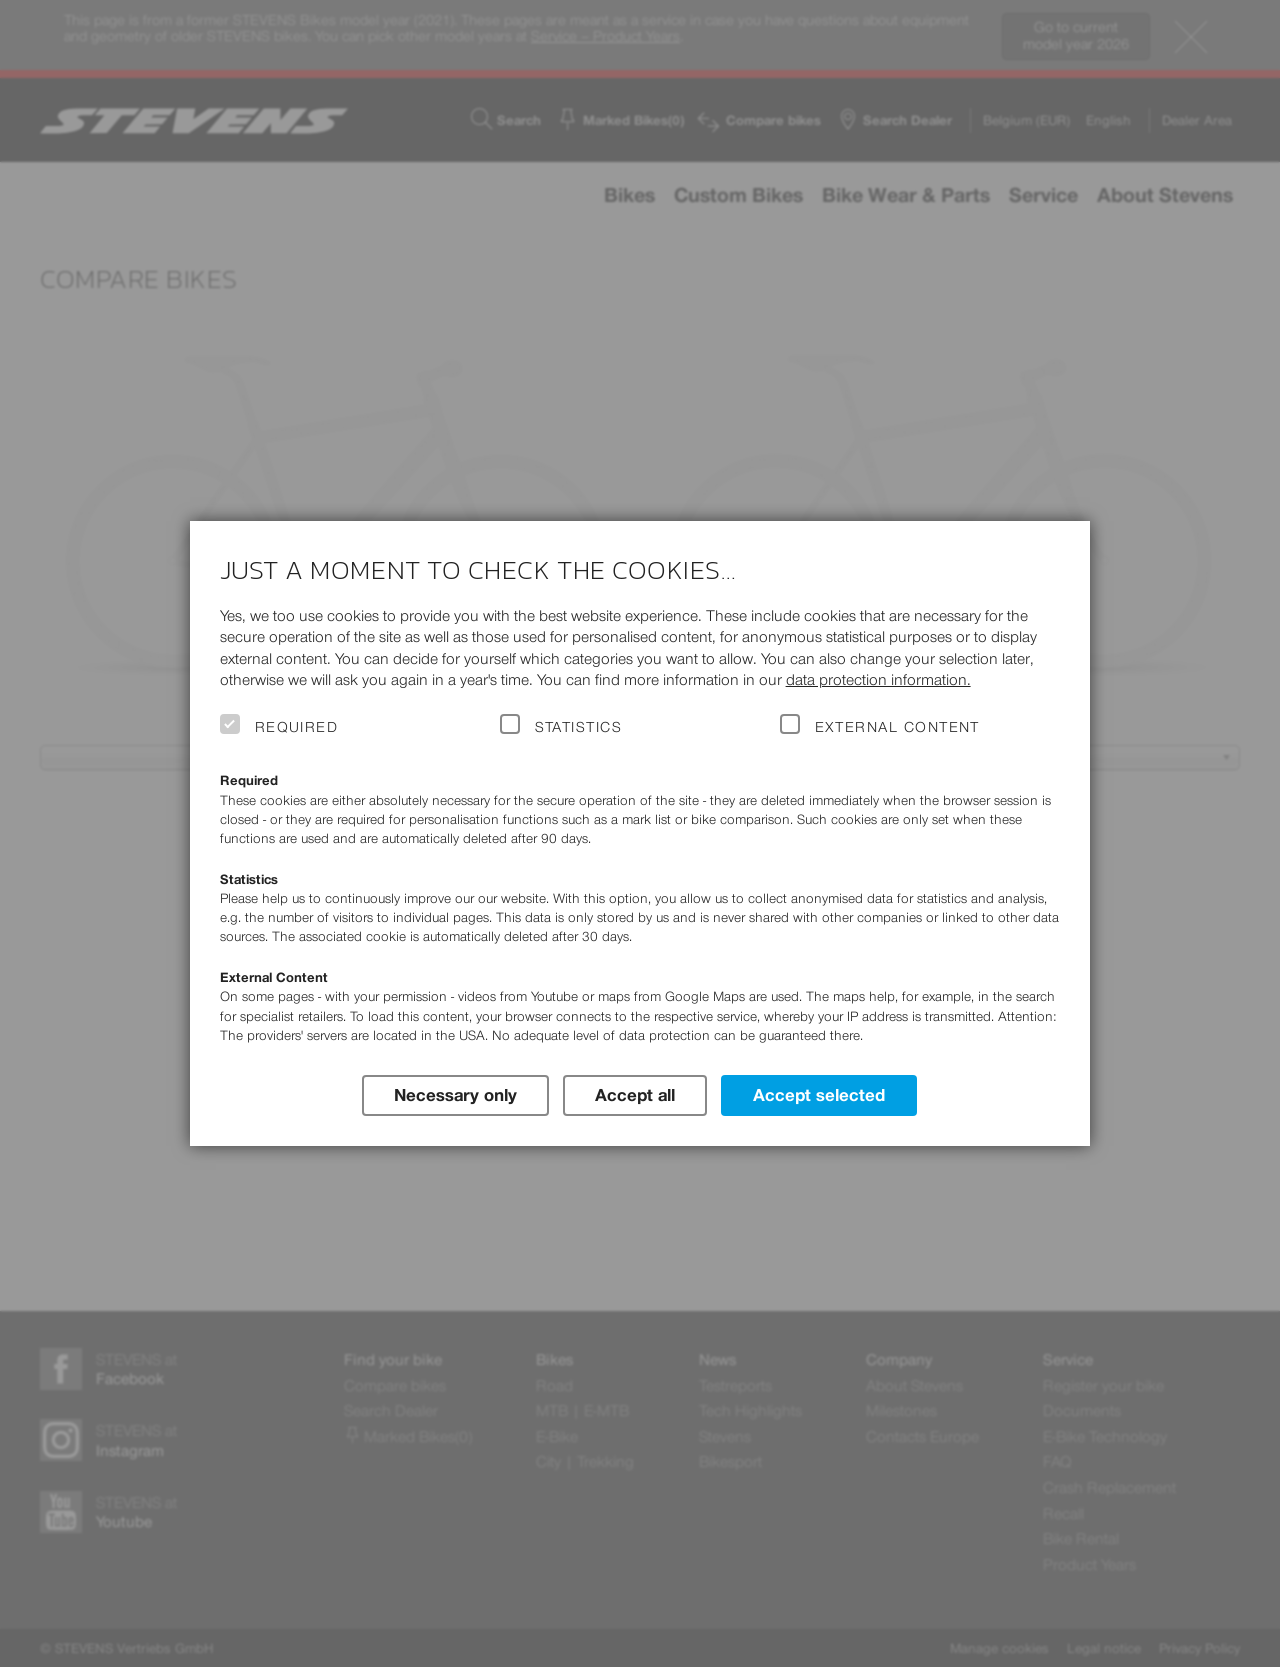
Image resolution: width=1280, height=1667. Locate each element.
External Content (897, 727)
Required (297, 727)
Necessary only (455, 1095)
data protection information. (878, 679)
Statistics (579, 727)
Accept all (635, 1095)
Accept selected (819, 1095)
